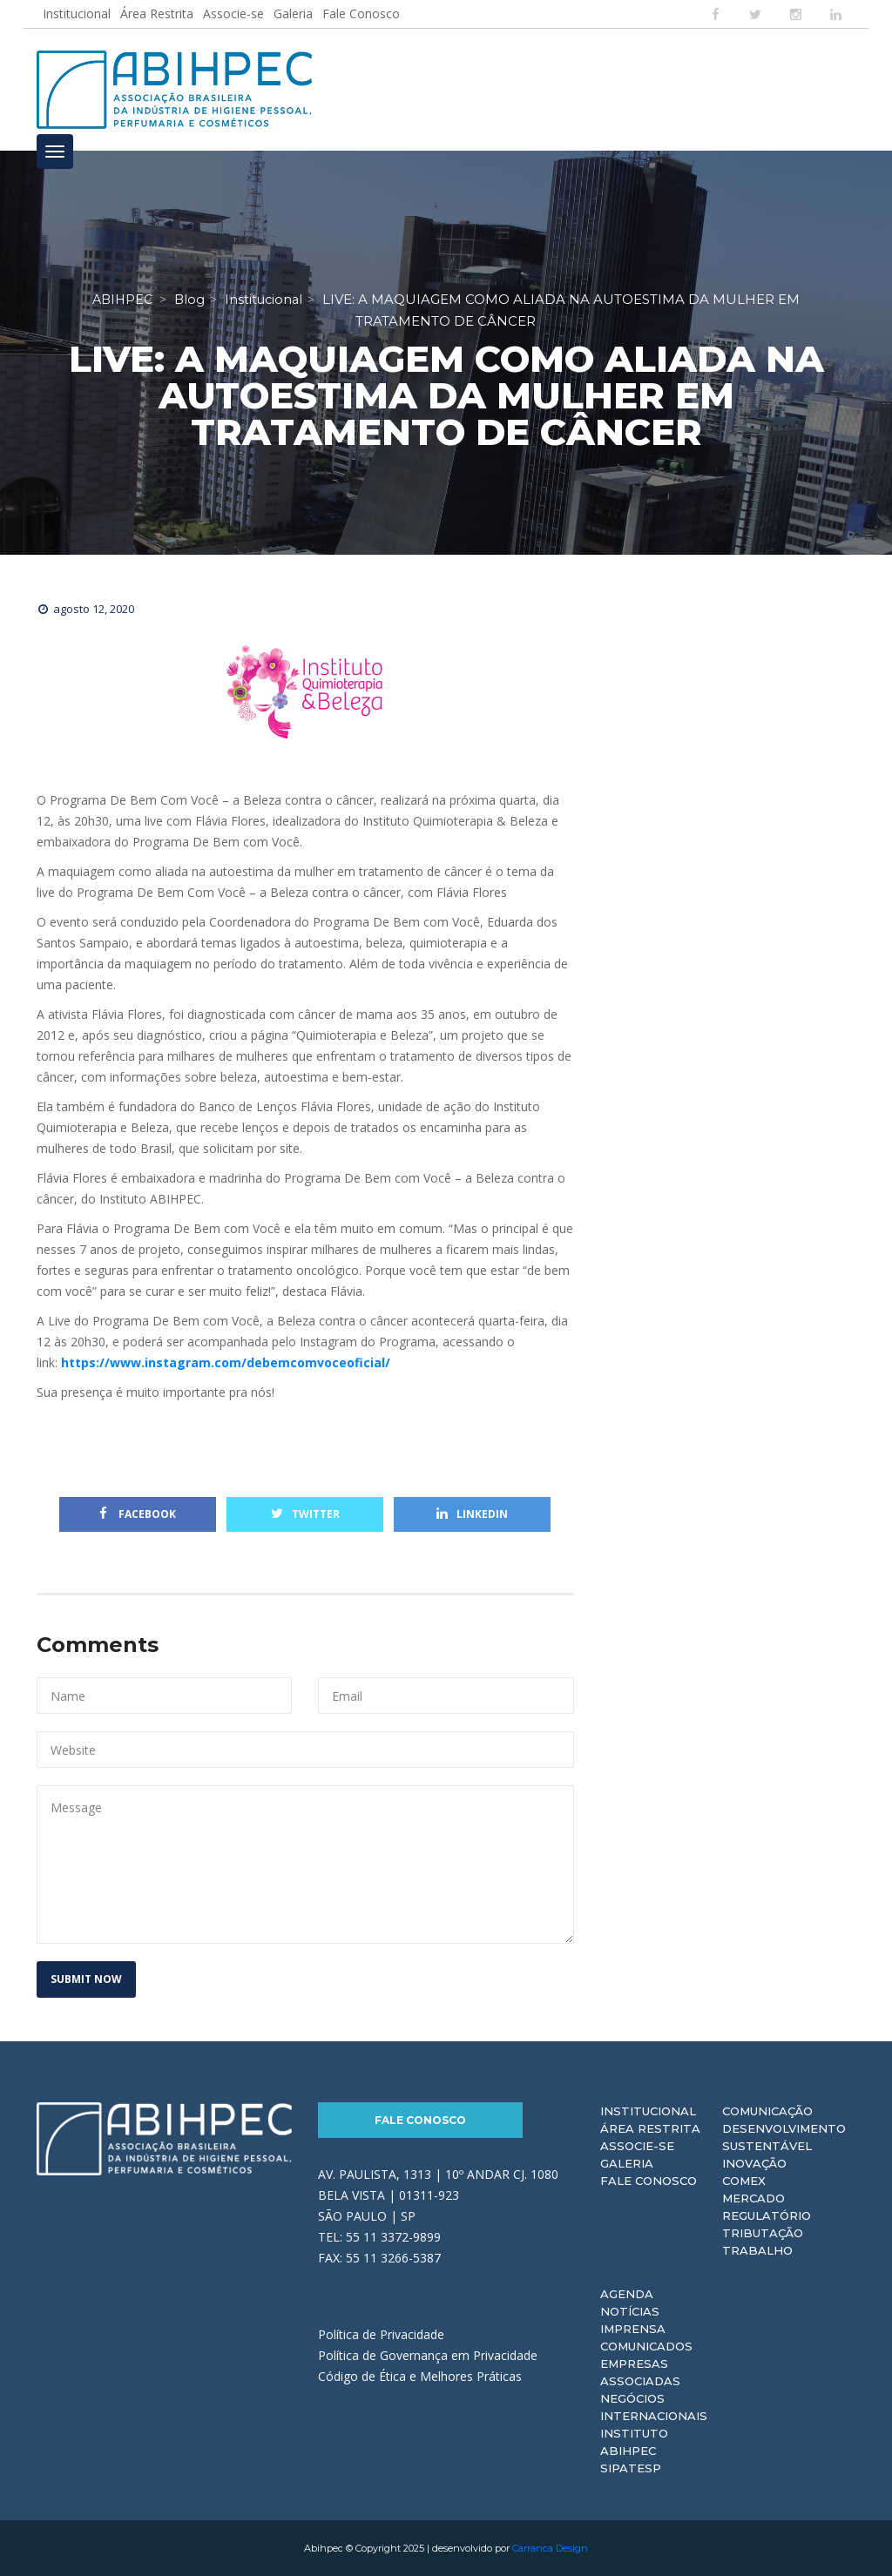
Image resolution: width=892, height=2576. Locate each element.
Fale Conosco (361, 13)
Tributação (762, 2233)
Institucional (77, 13)
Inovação (754, 2163)
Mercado (753, 2198)
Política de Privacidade (381, 2334)
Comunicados (646, 2346)
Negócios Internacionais (653, 2407)
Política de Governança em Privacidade (427, 2355)
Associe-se (233, 13)
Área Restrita (156, 13)
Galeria (293, 13)
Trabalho (757, 2250)
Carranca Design (550, 2548)
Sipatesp (630, 2468)
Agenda (626, 2294)
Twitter (305, 1514)
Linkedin (472, 1514)
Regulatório (766, 2215)
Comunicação (767, 2111)
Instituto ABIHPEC (634, 2442)
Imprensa (633, 2329)
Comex (744, 2181)
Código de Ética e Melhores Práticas (420, 2376)
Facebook (137, 1514)
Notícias (629, 2311)
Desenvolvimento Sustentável (784, 2137)
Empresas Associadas (640, 2372)
